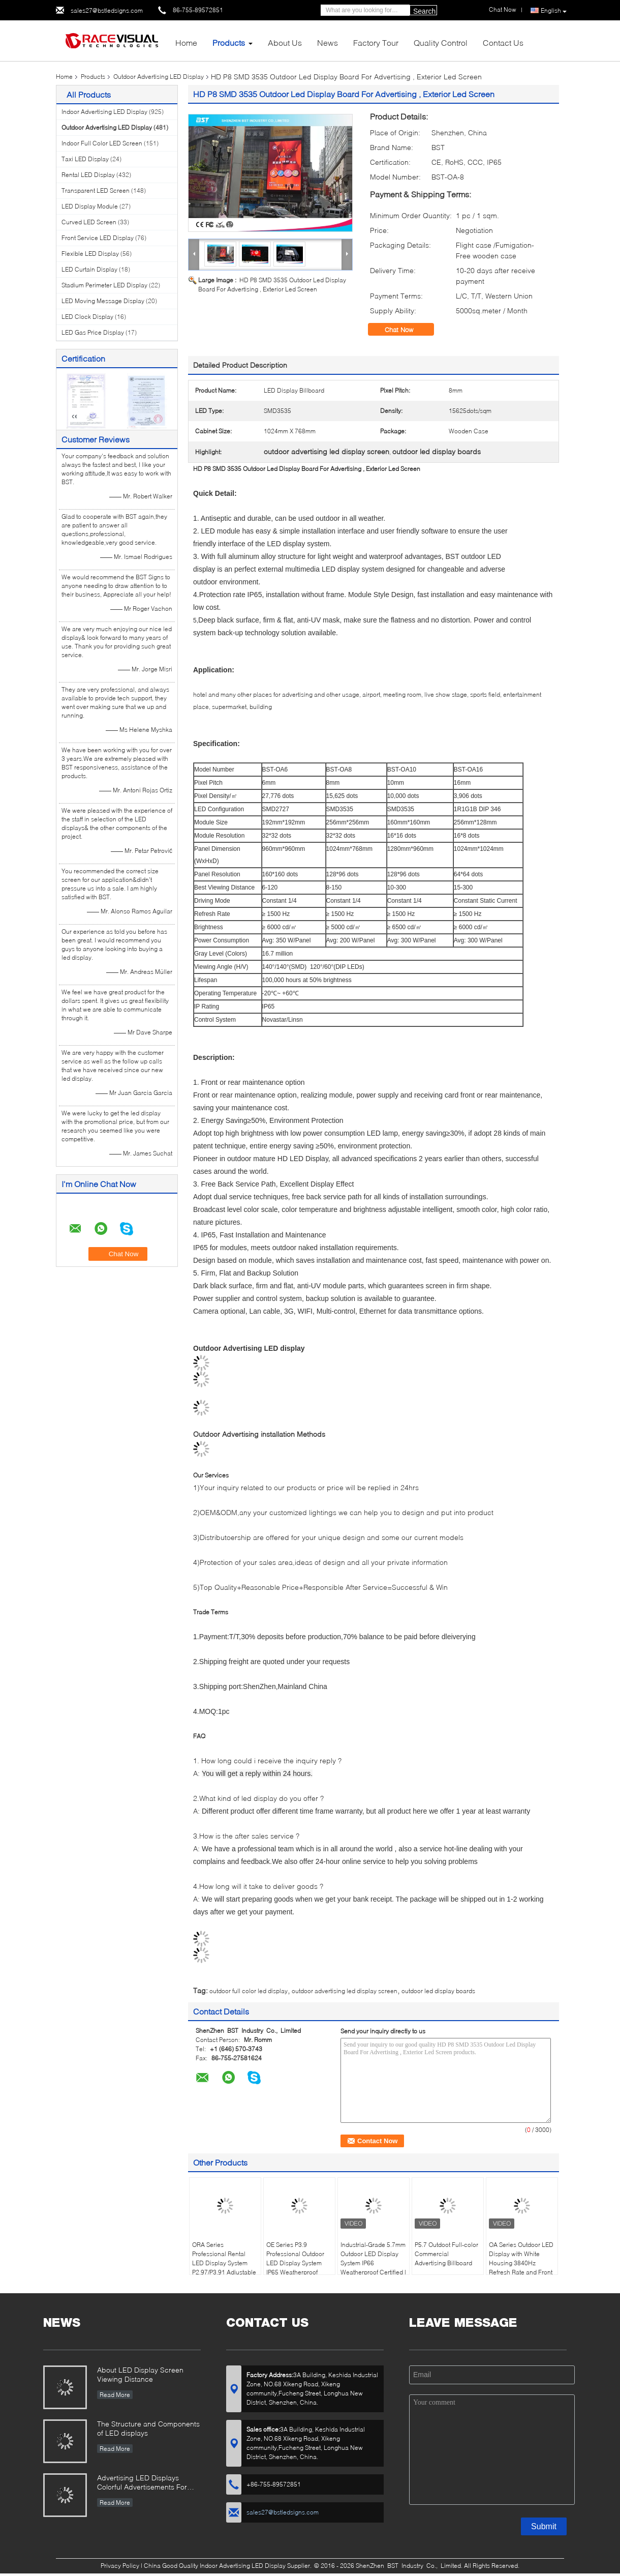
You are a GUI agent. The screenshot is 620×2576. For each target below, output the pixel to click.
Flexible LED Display (90, 253)
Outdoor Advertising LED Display (158, 76)
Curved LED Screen (88, 222)
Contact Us (503, 42)
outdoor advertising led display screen (344, 1991)
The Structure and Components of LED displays (148, 2428)
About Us (285, 42)
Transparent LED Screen (95, 190)
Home (186, 42)
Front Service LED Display (97, 238)
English (554, 11)
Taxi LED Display (85, 159)
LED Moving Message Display (102, 301)
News (327, 42)
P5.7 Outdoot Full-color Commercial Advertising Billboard (446, 2254)
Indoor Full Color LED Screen (101, 143)
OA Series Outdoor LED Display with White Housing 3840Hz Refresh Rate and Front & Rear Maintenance (521, 2263)
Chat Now (406, 329)
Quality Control (441, 42)
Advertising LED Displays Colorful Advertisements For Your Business (142, 2483)
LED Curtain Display (89, 269)
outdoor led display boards (438, 1991)
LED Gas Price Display (92, 332)
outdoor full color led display (248, 1991)
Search (424, 11)
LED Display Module (89, 206)
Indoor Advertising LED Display (104, 111)
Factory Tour (375, 42)
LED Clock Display (87, 316)
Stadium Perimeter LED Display (104, 285)
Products (228, 42)
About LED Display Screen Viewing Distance (140, 2374)
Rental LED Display (88, 175)
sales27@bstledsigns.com (107, 10)
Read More (115, 2395)
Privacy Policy (120, 2565)
